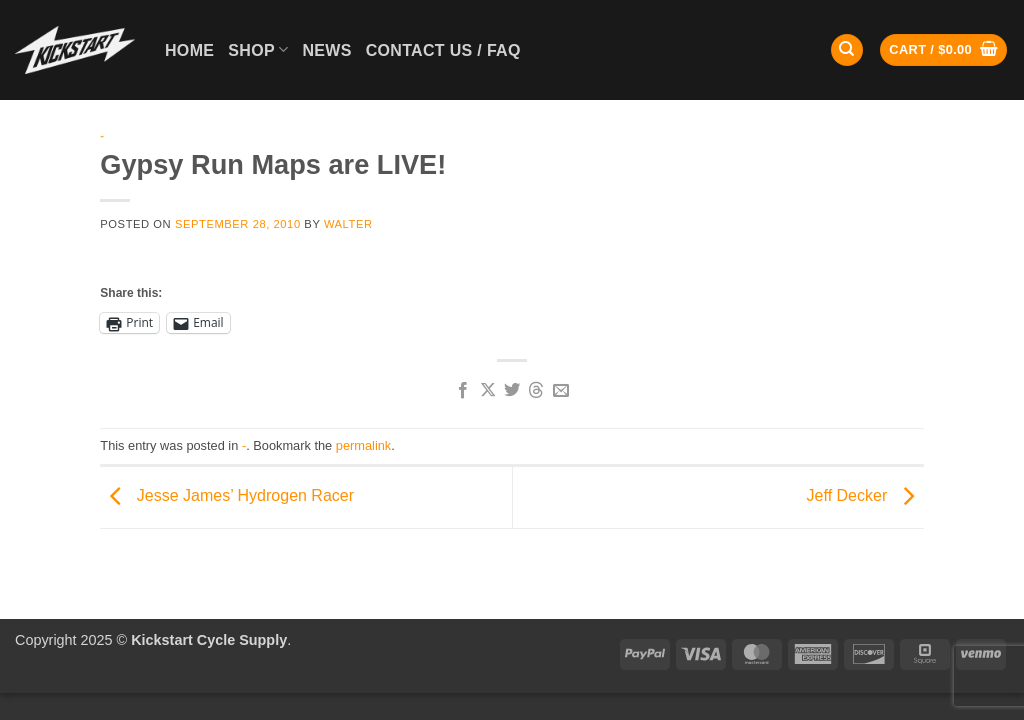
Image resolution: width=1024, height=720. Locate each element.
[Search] (847, 50)
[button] (943, 50)
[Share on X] (487, 391)
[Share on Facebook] (463, 391)
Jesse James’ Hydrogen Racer (227, 496)
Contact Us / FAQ (443, 50)
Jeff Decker (865, 496)
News (326, 50)
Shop (258, 49)
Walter (348, 224)
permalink (363, 445)
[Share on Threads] (536, 391)
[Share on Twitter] (512, 391)
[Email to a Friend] (561, 391)
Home (189, 50)
